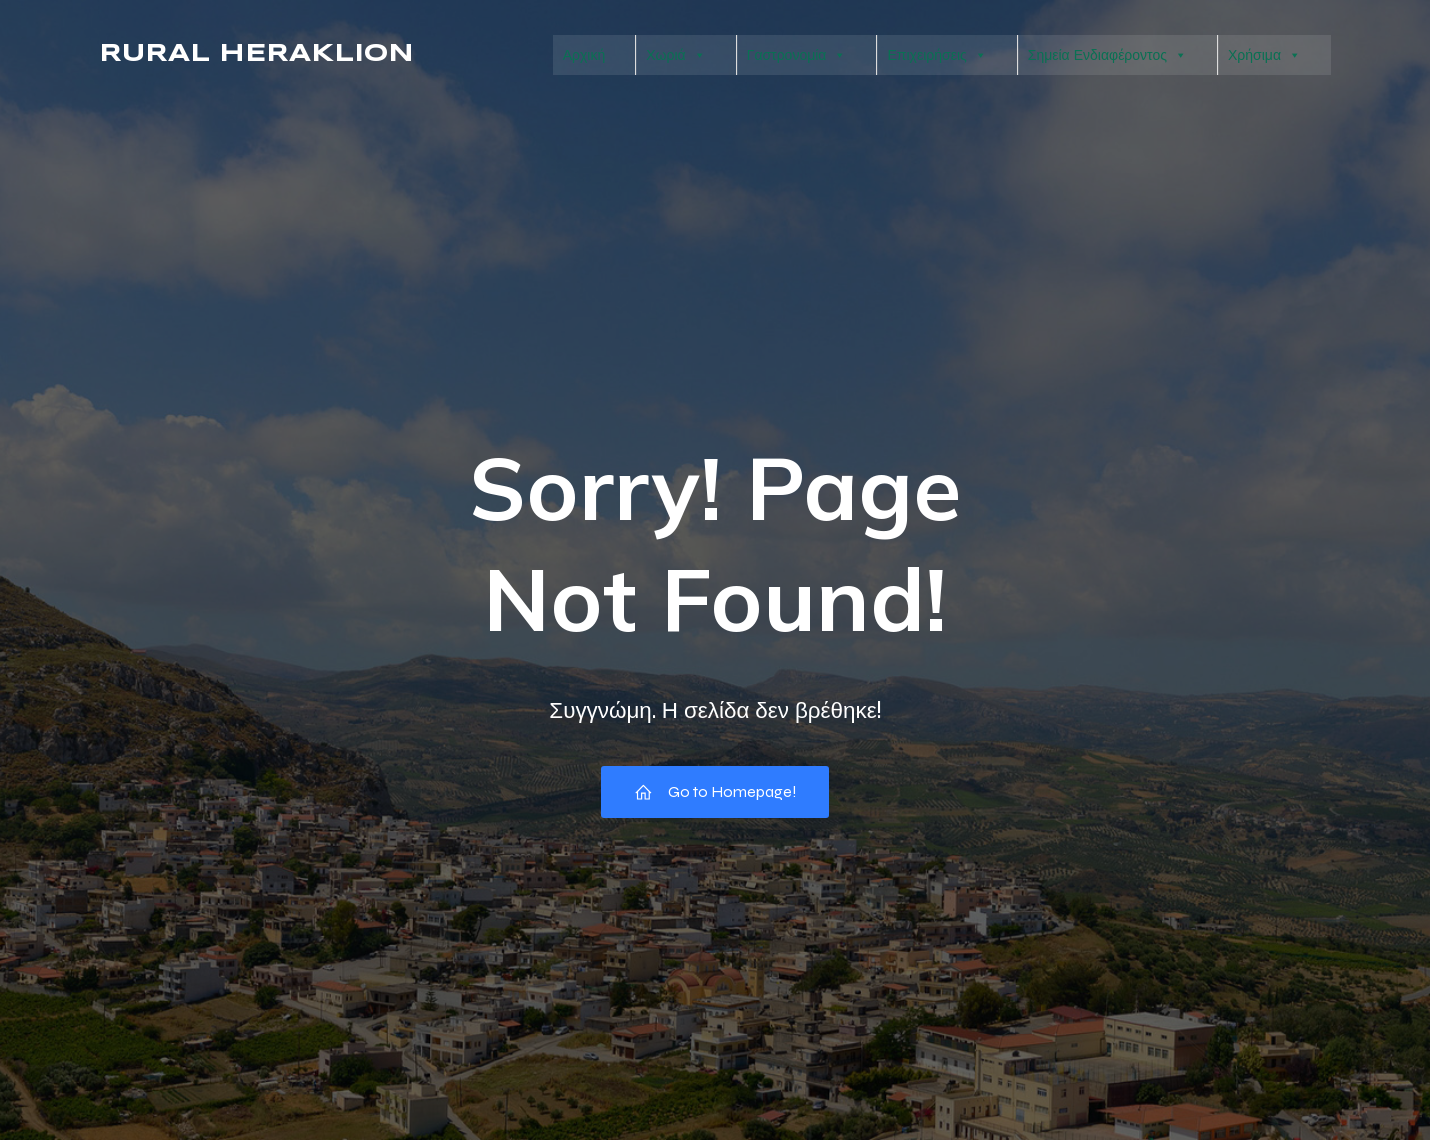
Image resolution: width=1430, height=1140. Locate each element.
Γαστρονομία (797, 55)
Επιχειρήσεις (936, 55)
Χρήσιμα (1264, 55)
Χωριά (675, 55)
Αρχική (584, 55)
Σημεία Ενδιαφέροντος (1107, 55)
